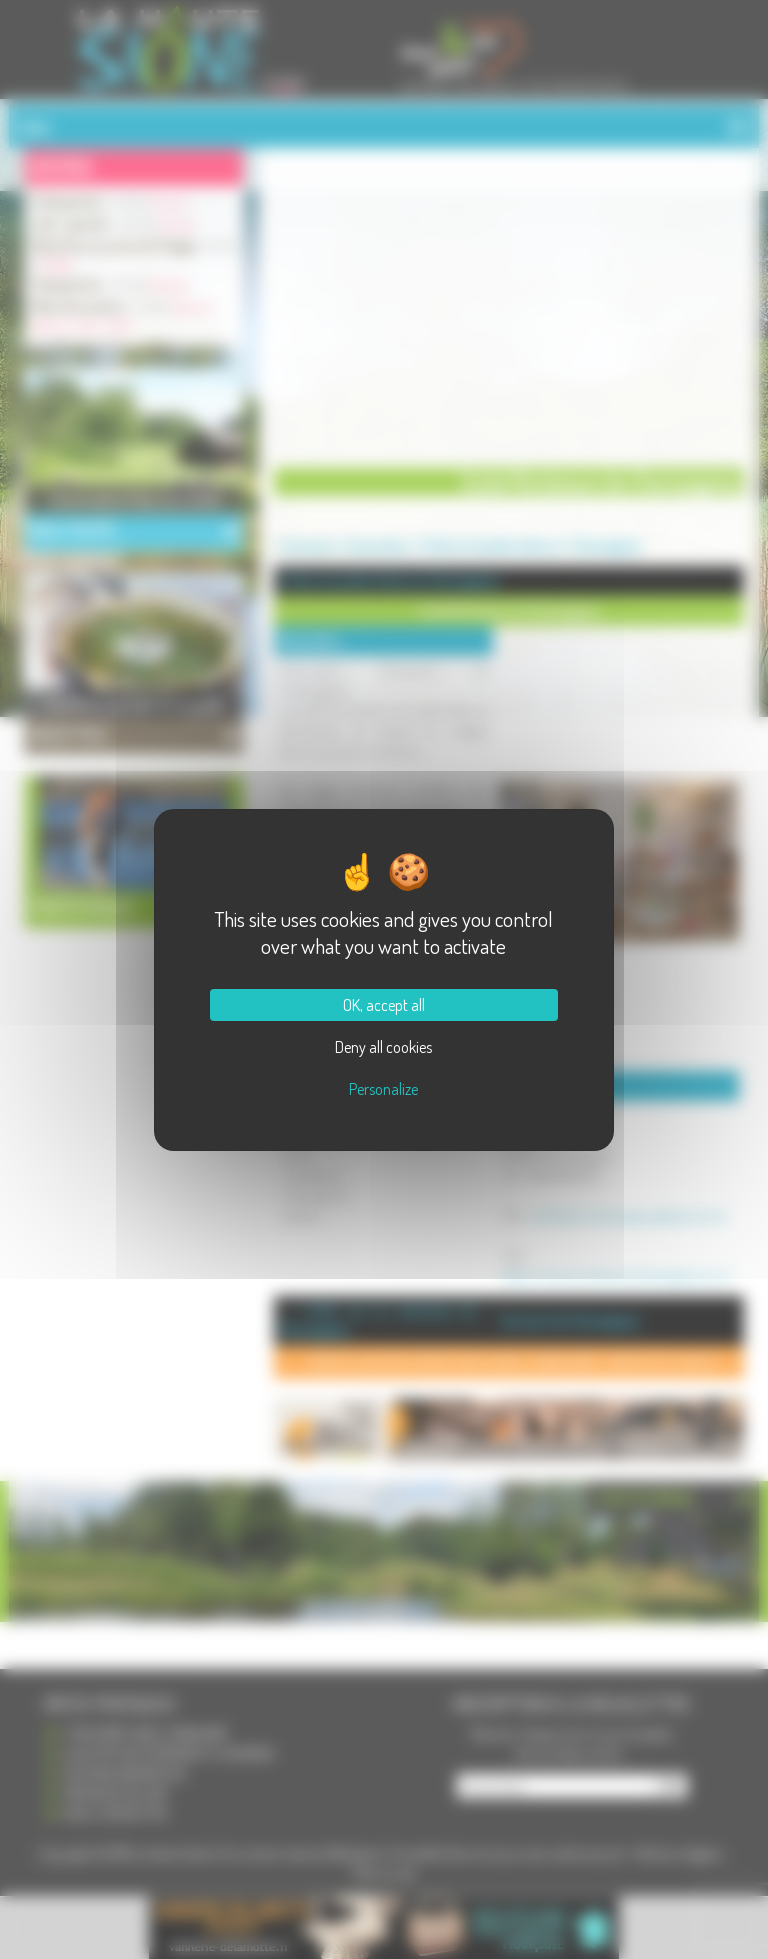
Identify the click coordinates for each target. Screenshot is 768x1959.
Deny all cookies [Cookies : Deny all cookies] (383, 1047)
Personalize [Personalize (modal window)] (383, 1089)
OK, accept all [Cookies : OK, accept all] (384, 1005)
